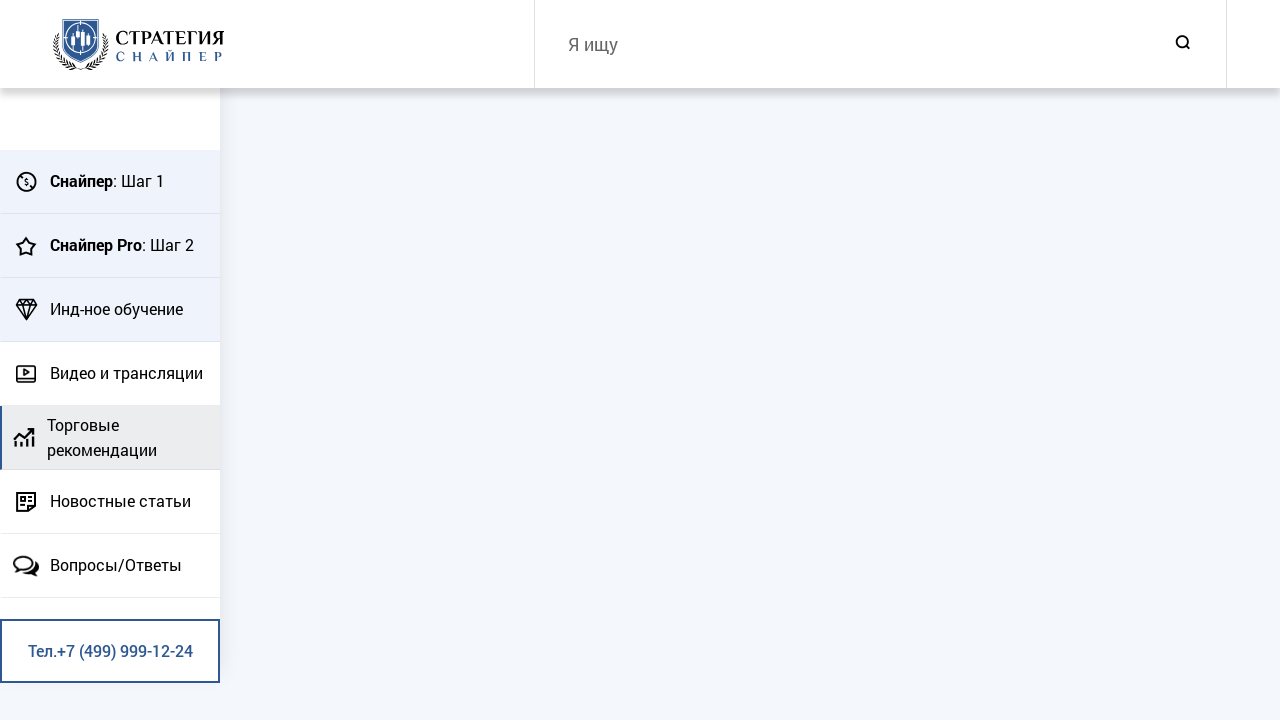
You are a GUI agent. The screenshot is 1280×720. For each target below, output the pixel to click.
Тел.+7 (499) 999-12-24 (110, 650)
